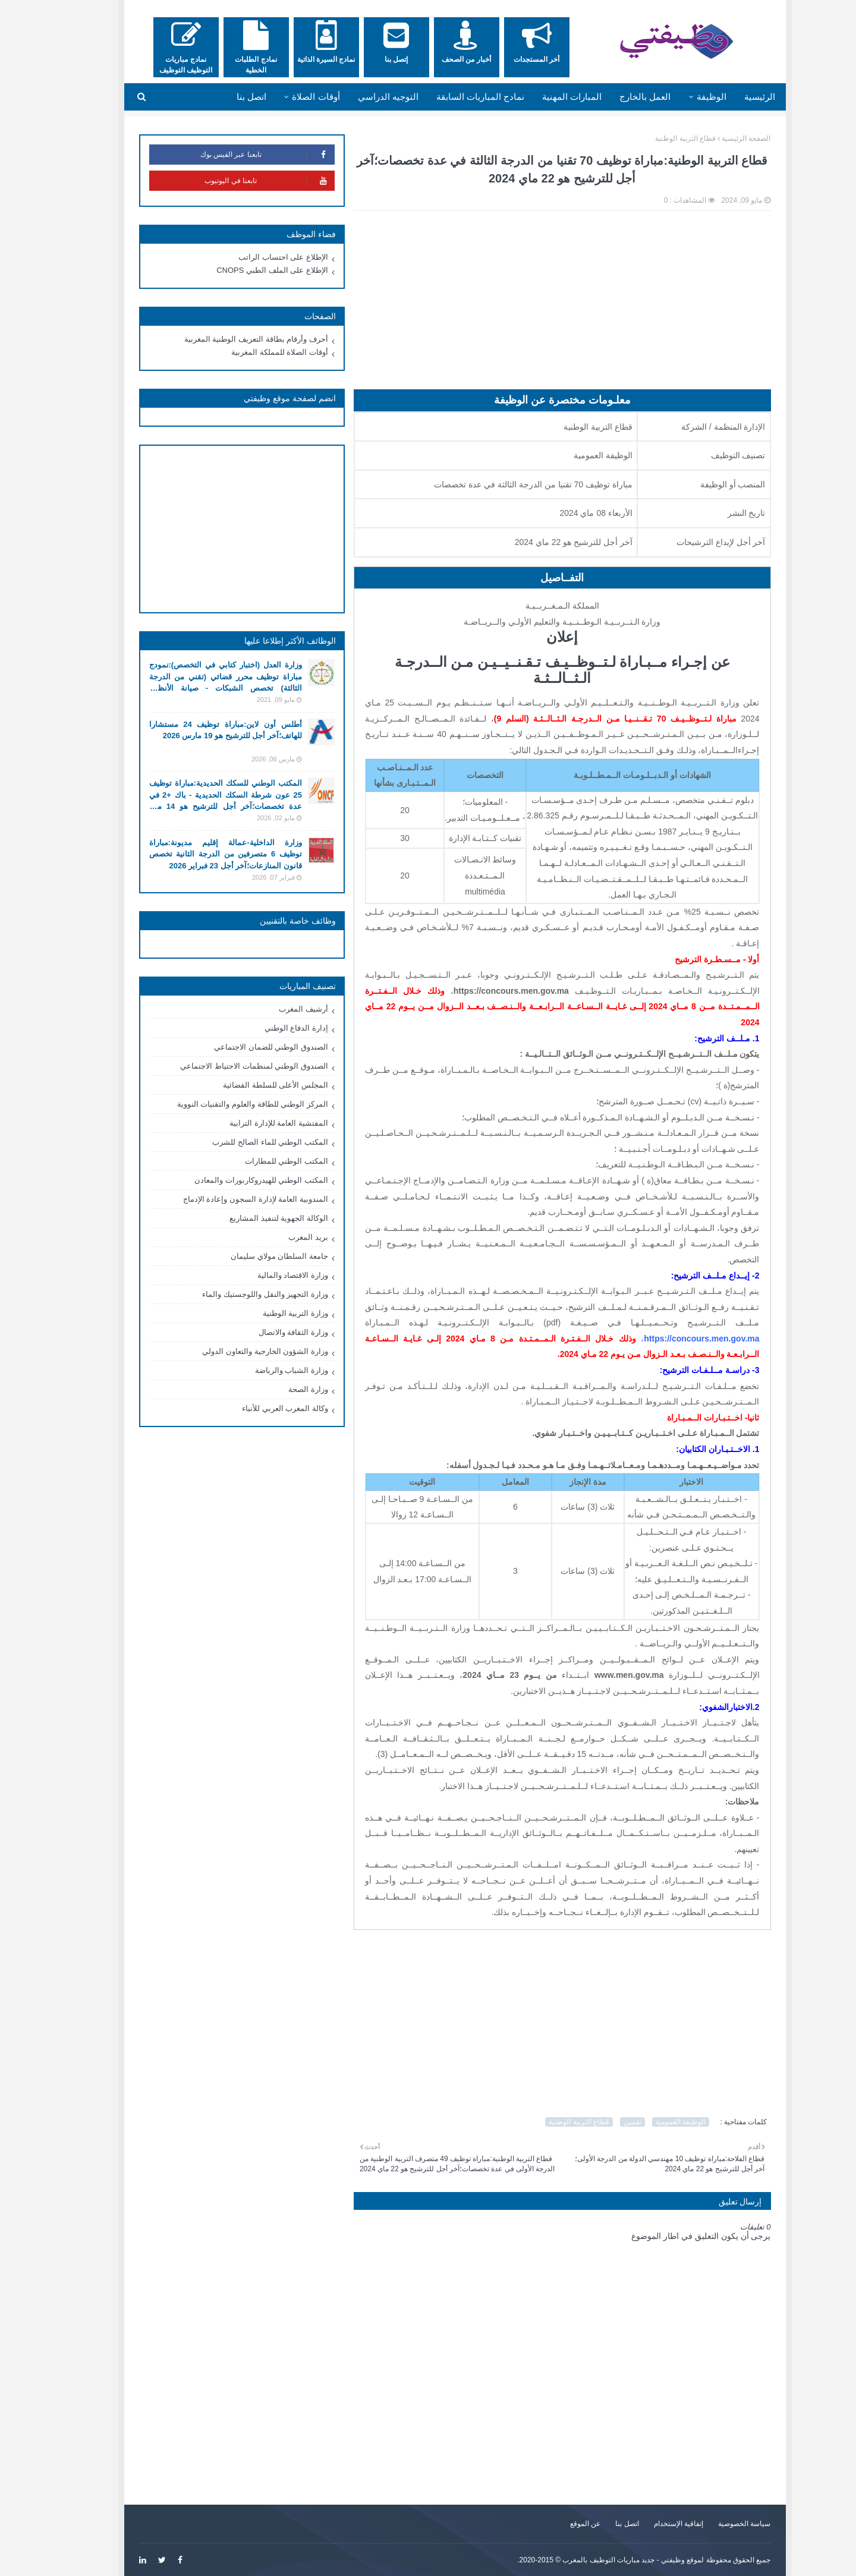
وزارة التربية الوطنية (268, 1313)
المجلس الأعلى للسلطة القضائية (248, 1085)
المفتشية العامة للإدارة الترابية (252, 1123)
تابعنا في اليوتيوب (242, 181)
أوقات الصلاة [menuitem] (289, 97)
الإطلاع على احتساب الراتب (256, 257)
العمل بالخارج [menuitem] (618, 97)
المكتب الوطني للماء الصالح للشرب (243, 1142)
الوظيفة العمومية (654, 2122)
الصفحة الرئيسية (719, 138)
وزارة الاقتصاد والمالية (266, 1275)
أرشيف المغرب (276, 1008)
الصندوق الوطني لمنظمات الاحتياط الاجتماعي (227, 1066)
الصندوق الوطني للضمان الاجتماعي (244, 1047)
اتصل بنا (600, 2524)
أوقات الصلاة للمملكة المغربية (252, 352)
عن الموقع (558, 2524)
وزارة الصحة (281, 1389)
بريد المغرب (281, 1237)
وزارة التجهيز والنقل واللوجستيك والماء (238, 1294)
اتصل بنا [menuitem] (225, 97)
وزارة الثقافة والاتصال (266, 1332)
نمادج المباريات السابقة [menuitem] (454, 97)
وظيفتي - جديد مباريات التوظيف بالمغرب (597, 2560)
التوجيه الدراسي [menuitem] (361, 97)
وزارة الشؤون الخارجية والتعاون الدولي (238, 1351)
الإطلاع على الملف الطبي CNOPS (245, 270)
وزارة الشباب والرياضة (264, 1370)
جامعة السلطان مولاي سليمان (252, 1256)
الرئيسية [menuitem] (732, 97)
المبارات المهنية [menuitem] (545, 97)
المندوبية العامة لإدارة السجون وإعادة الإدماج (228, 1199)
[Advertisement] (535, 306)
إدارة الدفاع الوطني (269, 1028)
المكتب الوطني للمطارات (259, 1161)
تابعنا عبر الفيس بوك (240, 154)
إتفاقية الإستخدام (651, 2524)
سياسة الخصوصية (717, 2524)
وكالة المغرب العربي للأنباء (258, 1408)
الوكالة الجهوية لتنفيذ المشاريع (252, 1218)
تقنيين (606, 2122)
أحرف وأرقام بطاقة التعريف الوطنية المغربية (229, 339)
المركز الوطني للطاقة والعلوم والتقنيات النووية (225, 1104)
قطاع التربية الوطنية (658, 138)
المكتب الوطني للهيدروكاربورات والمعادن (234, 1180)
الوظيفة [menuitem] (685, 97)
